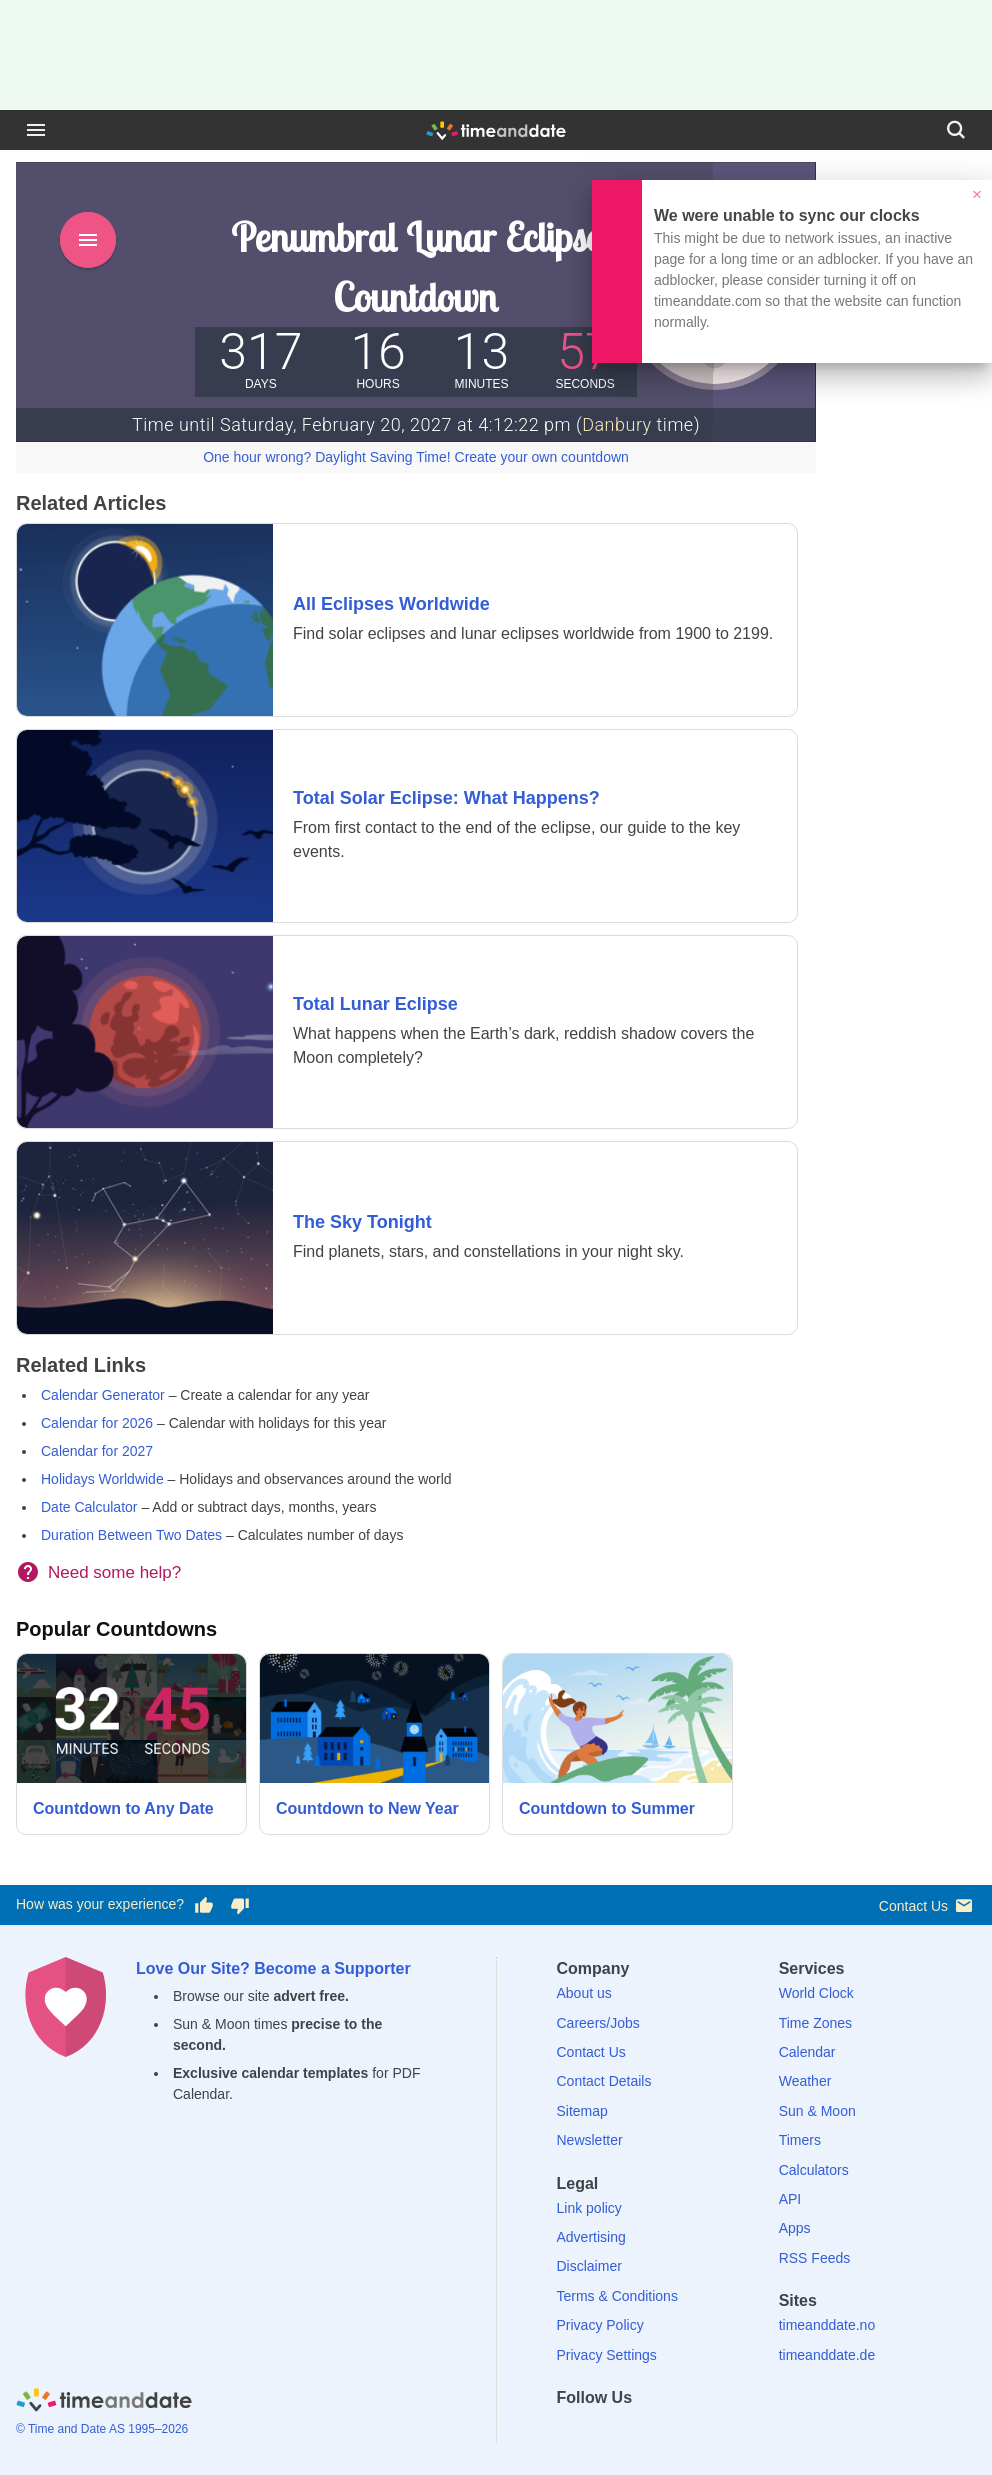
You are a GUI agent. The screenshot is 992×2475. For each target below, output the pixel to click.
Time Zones (815, 2023)
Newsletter (590, 2140)
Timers (800, 2140)
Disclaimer (589, 2266)
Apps (795, 2228)
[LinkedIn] (640, 2433)
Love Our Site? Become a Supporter (273, 1968)
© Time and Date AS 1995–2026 (102, 2429)
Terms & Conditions (617, 2296)
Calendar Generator (103, 1395)
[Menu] (36, 130)
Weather (805, 2081)
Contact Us (927, 1905)
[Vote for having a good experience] (204, 1905)
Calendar (807, 2052)
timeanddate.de (827, 2355)
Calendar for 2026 (97, 1423)
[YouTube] (709, 2433)
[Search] (956, 130)
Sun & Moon (817, 2111)
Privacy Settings (607, 2355)
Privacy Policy (600, 2325)
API (790, 2199)
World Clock (816, 1993)
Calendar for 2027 (97, 1451)
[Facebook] (572, 2433)
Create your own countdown (542, 457)
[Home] (104, 2403)
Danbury (616, 424)
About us (584, 1993)
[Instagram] (675, 2433)
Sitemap (582, 2111)
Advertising (591, 2237)
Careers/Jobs (598, 2023)
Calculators (814, 2170)
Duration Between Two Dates (131, 1535)
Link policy (589, 2208)
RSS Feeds (815, 2258)
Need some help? (114, 1572)
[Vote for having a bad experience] (240, 1905)
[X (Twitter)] (606, 2433)
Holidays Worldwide (102, 1479)
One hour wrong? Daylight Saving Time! (326, 457)
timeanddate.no (827, 2325)
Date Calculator (89, 1507)
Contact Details (604, 2081)
